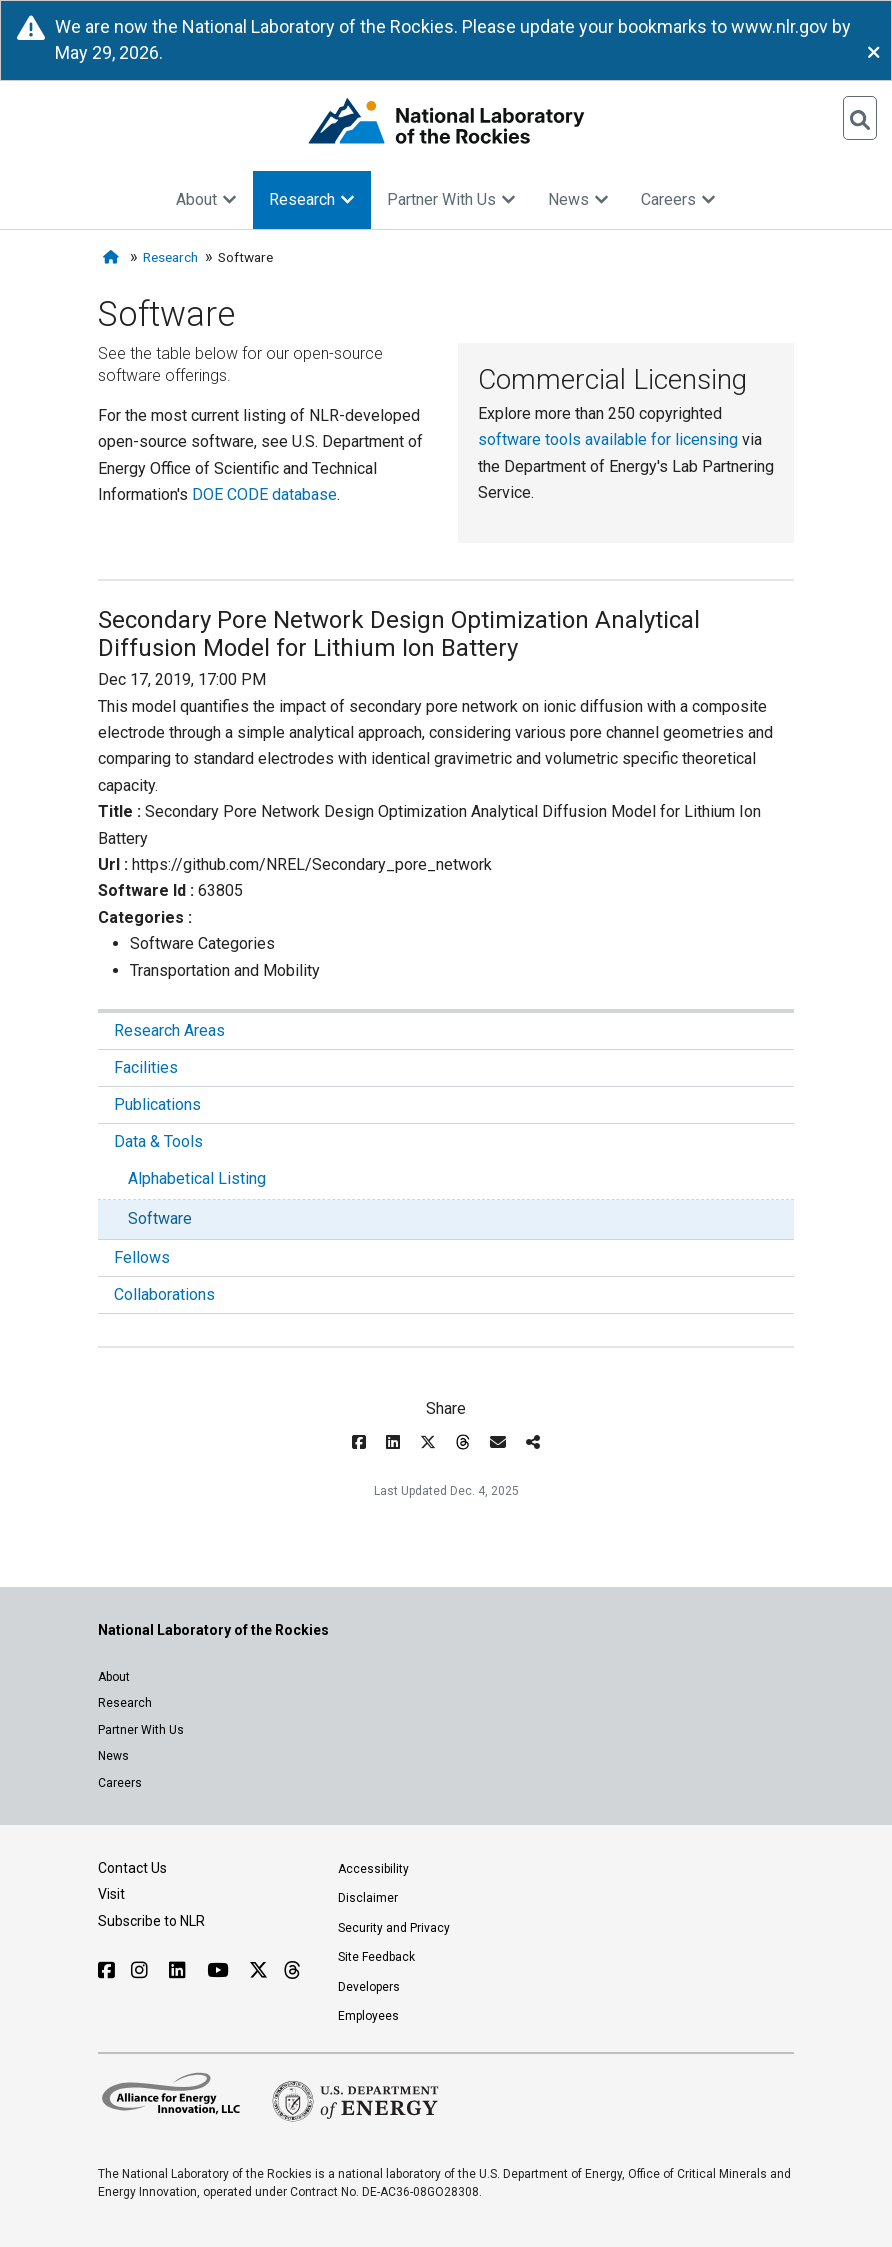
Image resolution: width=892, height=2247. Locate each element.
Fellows (142, 1257)
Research (312, 199)
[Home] (113, 257)
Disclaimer (368, 1898)
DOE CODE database (264, 494)
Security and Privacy (394, 1928)
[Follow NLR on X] (258, 1970)
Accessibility (373, 1869)
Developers (369, 1987)
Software (160, 1218)
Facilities (146, 1067)
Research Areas (169, 1030)
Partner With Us (451, 199)
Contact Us (132, 1868)
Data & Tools (158, 1141)
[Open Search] (860, 118)
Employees (368, 2016)
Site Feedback (376, 1957)
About (206, 199)
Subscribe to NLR (151, 1921)
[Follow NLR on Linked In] (180, 1970)
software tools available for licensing (608, 439)
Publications (157, 1104)
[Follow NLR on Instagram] (142, 1970)
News (578, 199)
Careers (678, 199)
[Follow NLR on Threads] (291, 1970)
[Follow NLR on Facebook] (106, 1970)
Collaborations (164, 1294)
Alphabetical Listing (197, 1178)
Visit (111, 1894)
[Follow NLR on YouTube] (220, 1970)
